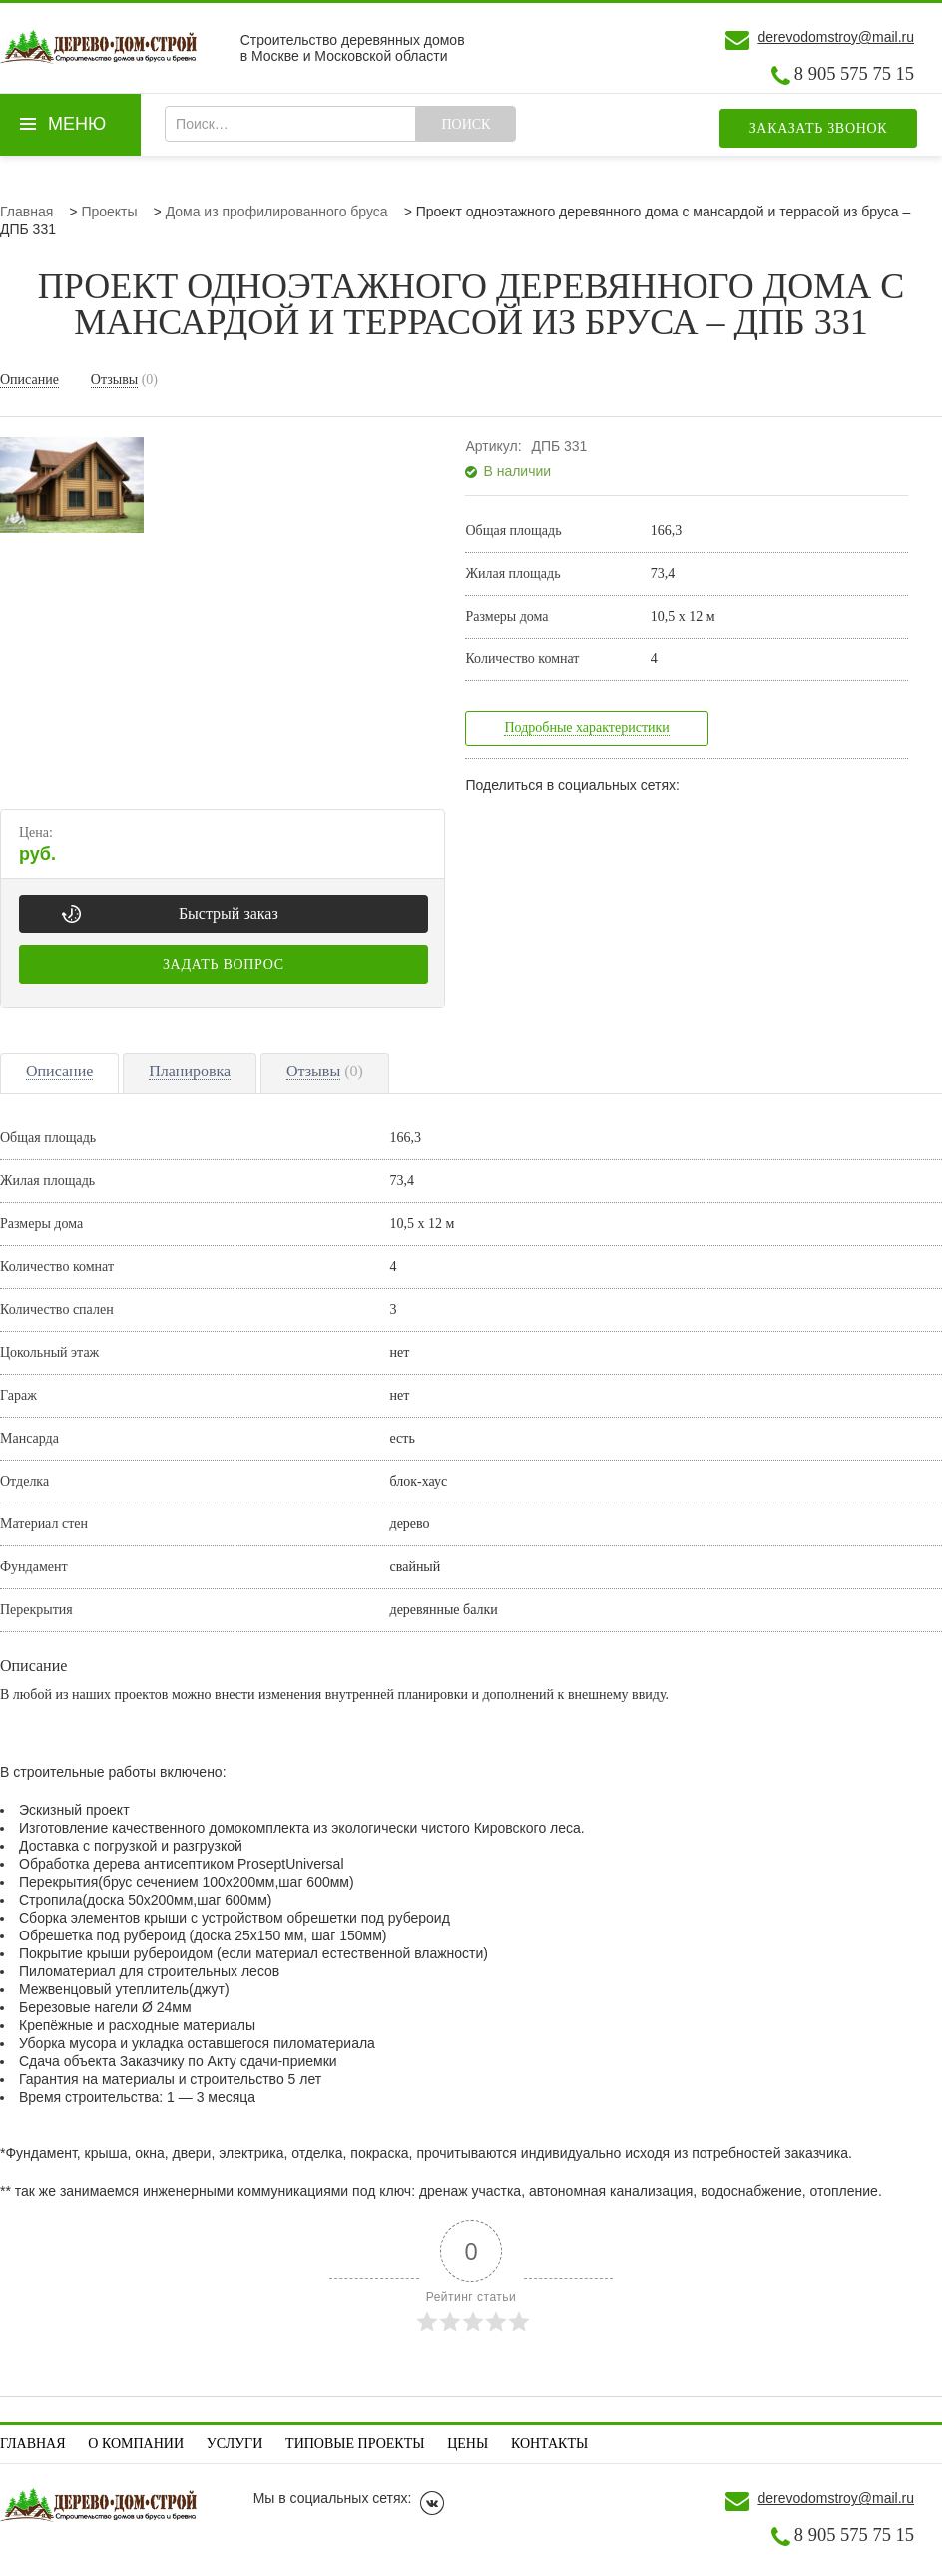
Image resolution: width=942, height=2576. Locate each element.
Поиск (465, 124)
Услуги (235, 2443)
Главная (33, 2443)
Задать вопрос (223, 964)
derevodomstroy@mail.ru (835, 37)
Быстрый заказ (228, 913)
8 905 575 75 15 (854, 74)
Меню (77, 124)
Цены (467, 2443)
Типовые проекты (354, 2443)
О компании (136, 2443)
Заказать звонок (818, 128)
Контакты (549, 2443)
